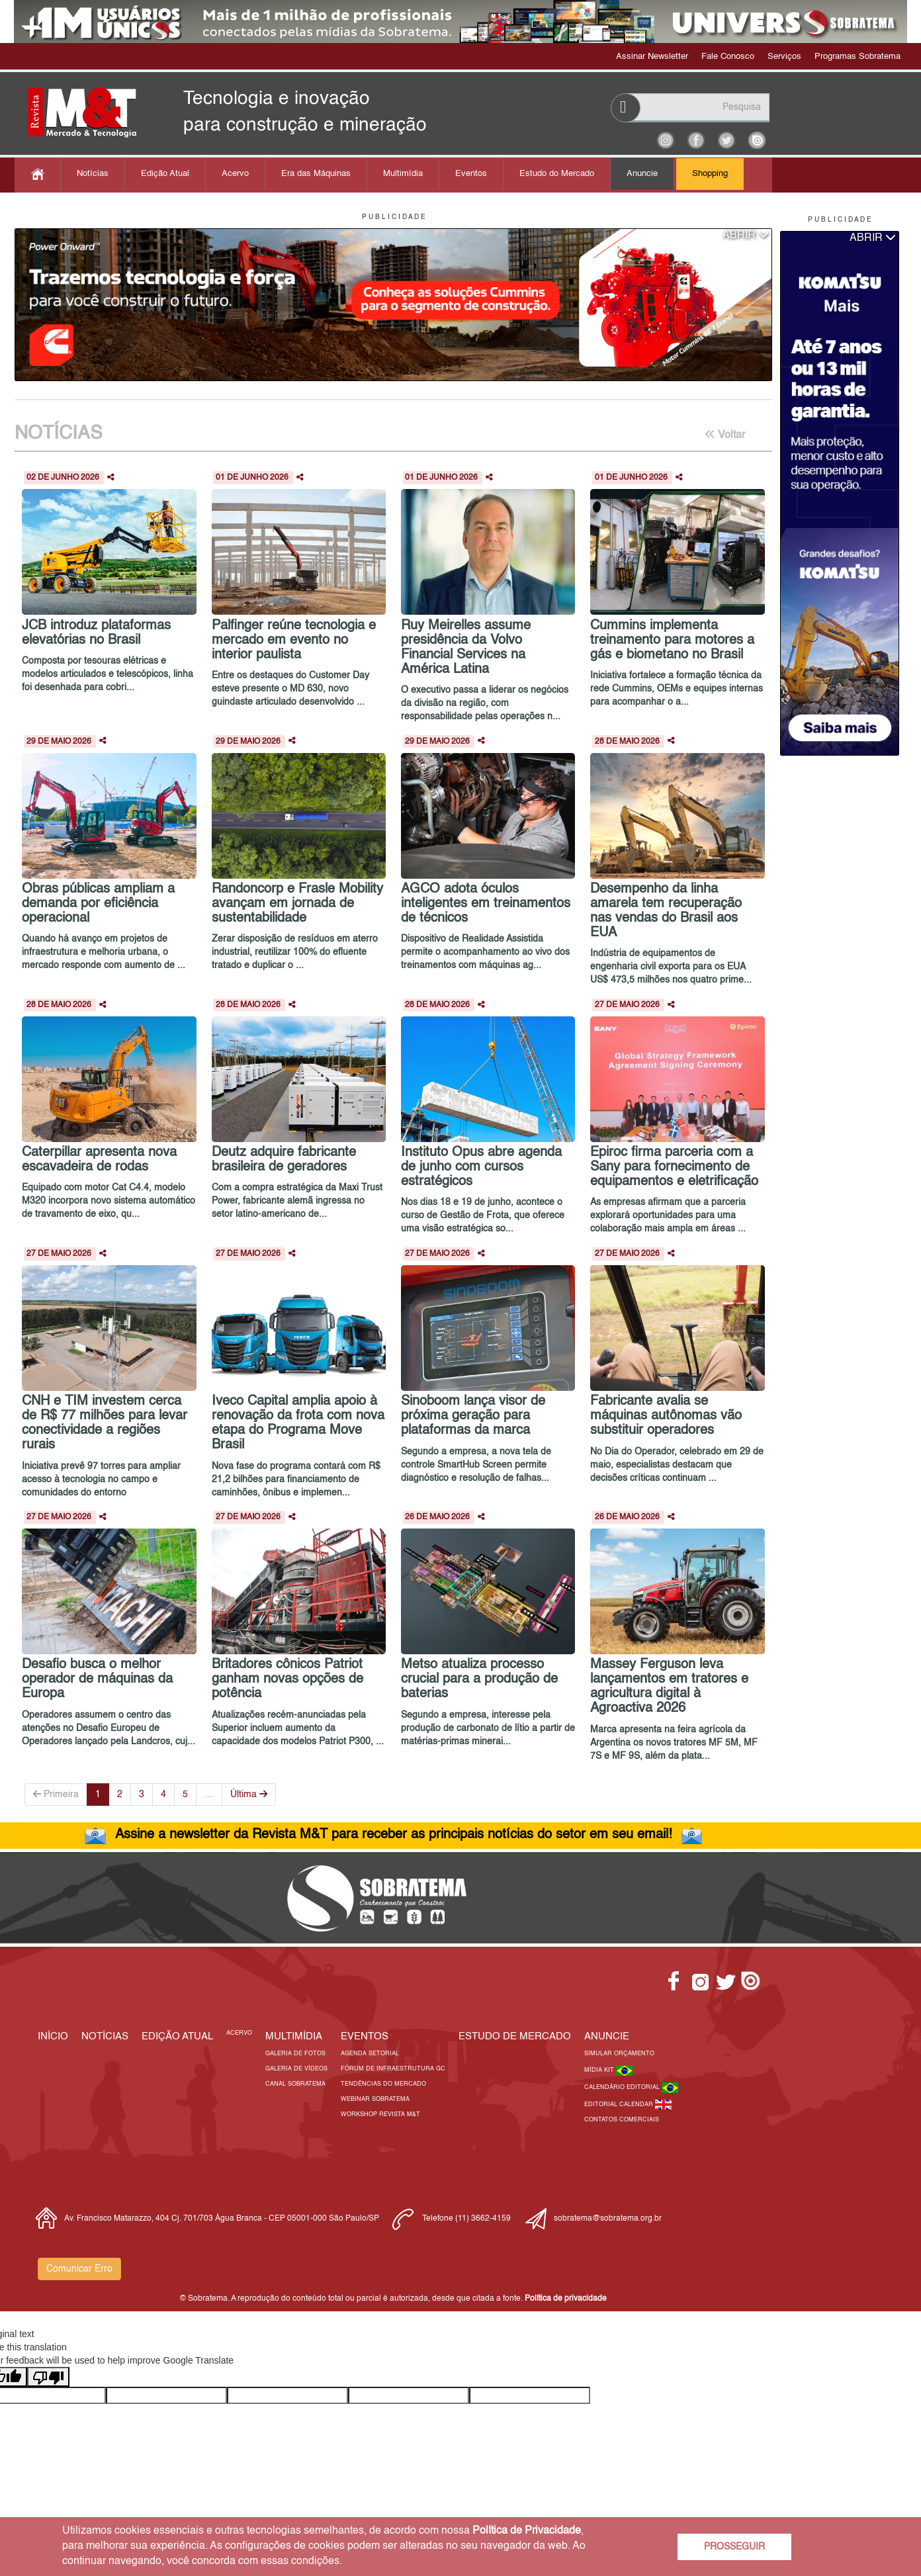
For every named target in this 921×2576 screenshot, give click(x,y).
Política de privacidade (566, 2299)
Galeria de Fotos (295, 2054)
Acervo (235, 173)
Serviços (784, 56)
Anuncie (642, 173)
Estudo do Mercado (556, 173)
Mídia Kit (600, 2070)
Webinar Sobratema (375, 2099)
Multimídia (403, 173)
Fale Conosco (727, 56)
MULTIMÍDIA (293, 2036)
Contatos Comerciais (621, 2120)
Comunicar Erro (79, 2269)
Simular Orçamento (619, 2054)
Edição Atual (165, 173)
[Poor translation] (48, 2377)
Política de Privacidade (526, 2531)
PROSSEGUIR (734, 2547)
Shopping (710, 173)
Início (53, 2036)
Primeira (56, 1794)
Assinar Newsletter (652, 56)
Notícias (93, 173)
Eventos (471, 173)
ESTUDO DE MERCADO (515, 2036)
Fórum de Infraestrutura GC (393, 2069)
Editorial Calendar (619, 2105)
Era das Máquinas (316, 173)
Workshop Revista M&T (380, 2114)
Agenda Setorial (370, 2054)
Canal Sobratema (295, 2084)
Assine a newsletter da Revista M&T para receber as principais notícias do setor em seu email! (393, 1835)
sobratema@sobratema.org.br (608, 2219)
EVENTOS (364, 2036)
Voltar (725, 435)
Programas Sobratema (857, 56)
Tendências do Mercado (383, 2084)
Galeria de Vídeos (296, 2069)
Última (248, 1794)
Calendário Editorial (623, 2087)
